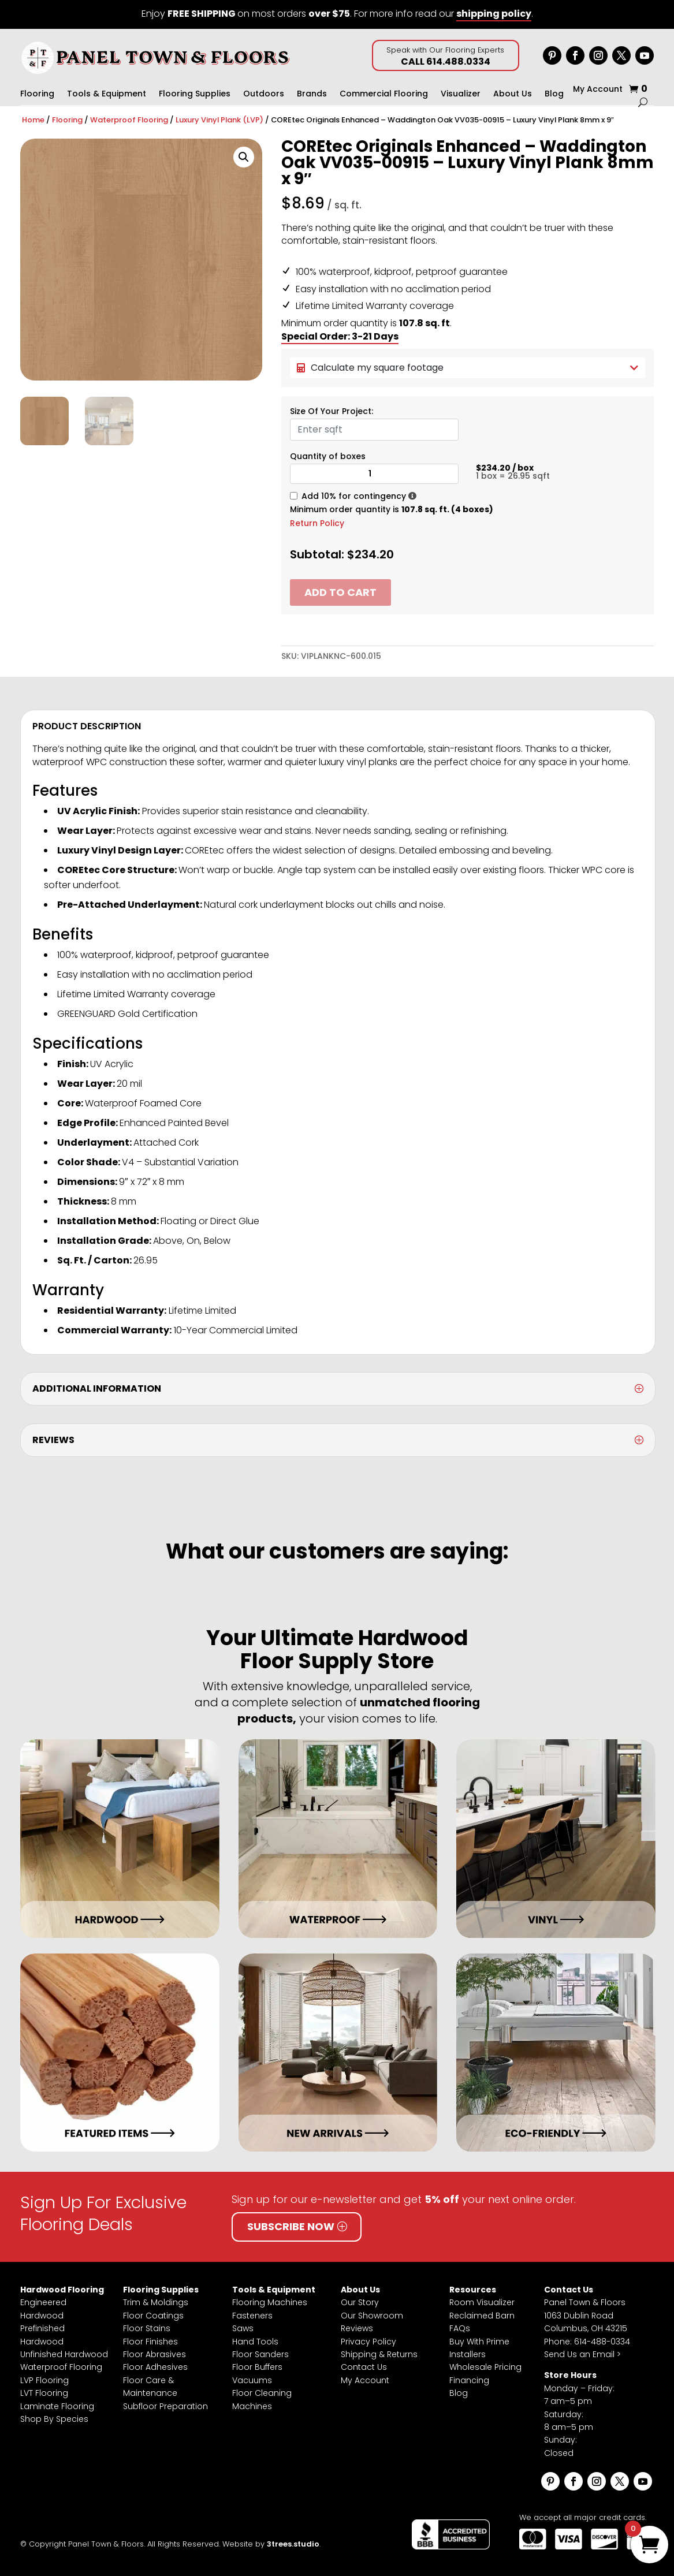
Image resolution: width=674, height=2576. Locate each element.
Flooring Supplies (194, 94)
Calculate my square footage (467, 367)
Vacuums (252, 2380)
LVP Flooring (44, 2380)
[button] (243, 157)
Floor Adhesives (155, 2367)
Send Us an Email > (582, 2354)
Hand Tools (255, 2341)
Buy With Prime (479, 2341)
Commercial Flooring (384, 94)
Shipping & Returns (379, 2354)
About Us (512, 94)
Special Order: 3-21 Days (340, 336)
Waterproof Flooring (129, 119)
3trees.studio (293, 2543)
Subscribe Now (290, 2226)
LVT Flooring (44, 2393)
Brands (312, 94)
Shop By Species (54, 2419)
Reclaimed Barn (482, 2315)
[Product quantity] (374, 474)
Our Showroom (372, 2315)
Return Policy (317, 523)
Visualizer (461, 94)
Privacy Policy (368, 2341)
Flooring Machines (269, 2302)
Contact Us (364, 2367)
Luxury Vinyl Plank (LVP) (219, 119)
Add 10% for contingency (353, 496)
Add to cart (340, 592)
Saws (243, 2328)
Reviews (357, 2328)
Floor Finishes (150, 2341)
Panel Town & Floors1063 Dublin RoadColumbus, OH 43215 (585, 2315)
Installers (467, 2354)
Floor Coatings (153, 2315)
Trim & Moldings (155, 2302)
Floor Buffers (257, 2367)
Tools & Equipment (106, 94)
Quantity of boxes (328, 456)
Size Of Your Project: (331, 411)
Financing (469, 2380)
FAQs (459, 2328)
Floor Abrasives (154, 2354)
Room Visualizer (482, 2302)
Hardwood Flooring (62, 2289)
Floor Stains (146, 2328)
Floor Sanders (260, 2354)
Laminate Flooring (57, 2406)
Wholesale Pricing (485, 2367)
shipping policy (493, 13)
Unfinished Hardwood (64, 2354)
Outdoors (263, 94)
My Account (598, 90)
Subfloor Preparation (165, 2406)
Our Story (360, 2302)
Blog (554, 94)
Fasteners (252, 2315)
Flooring (37, 94)
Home (33, 119)
